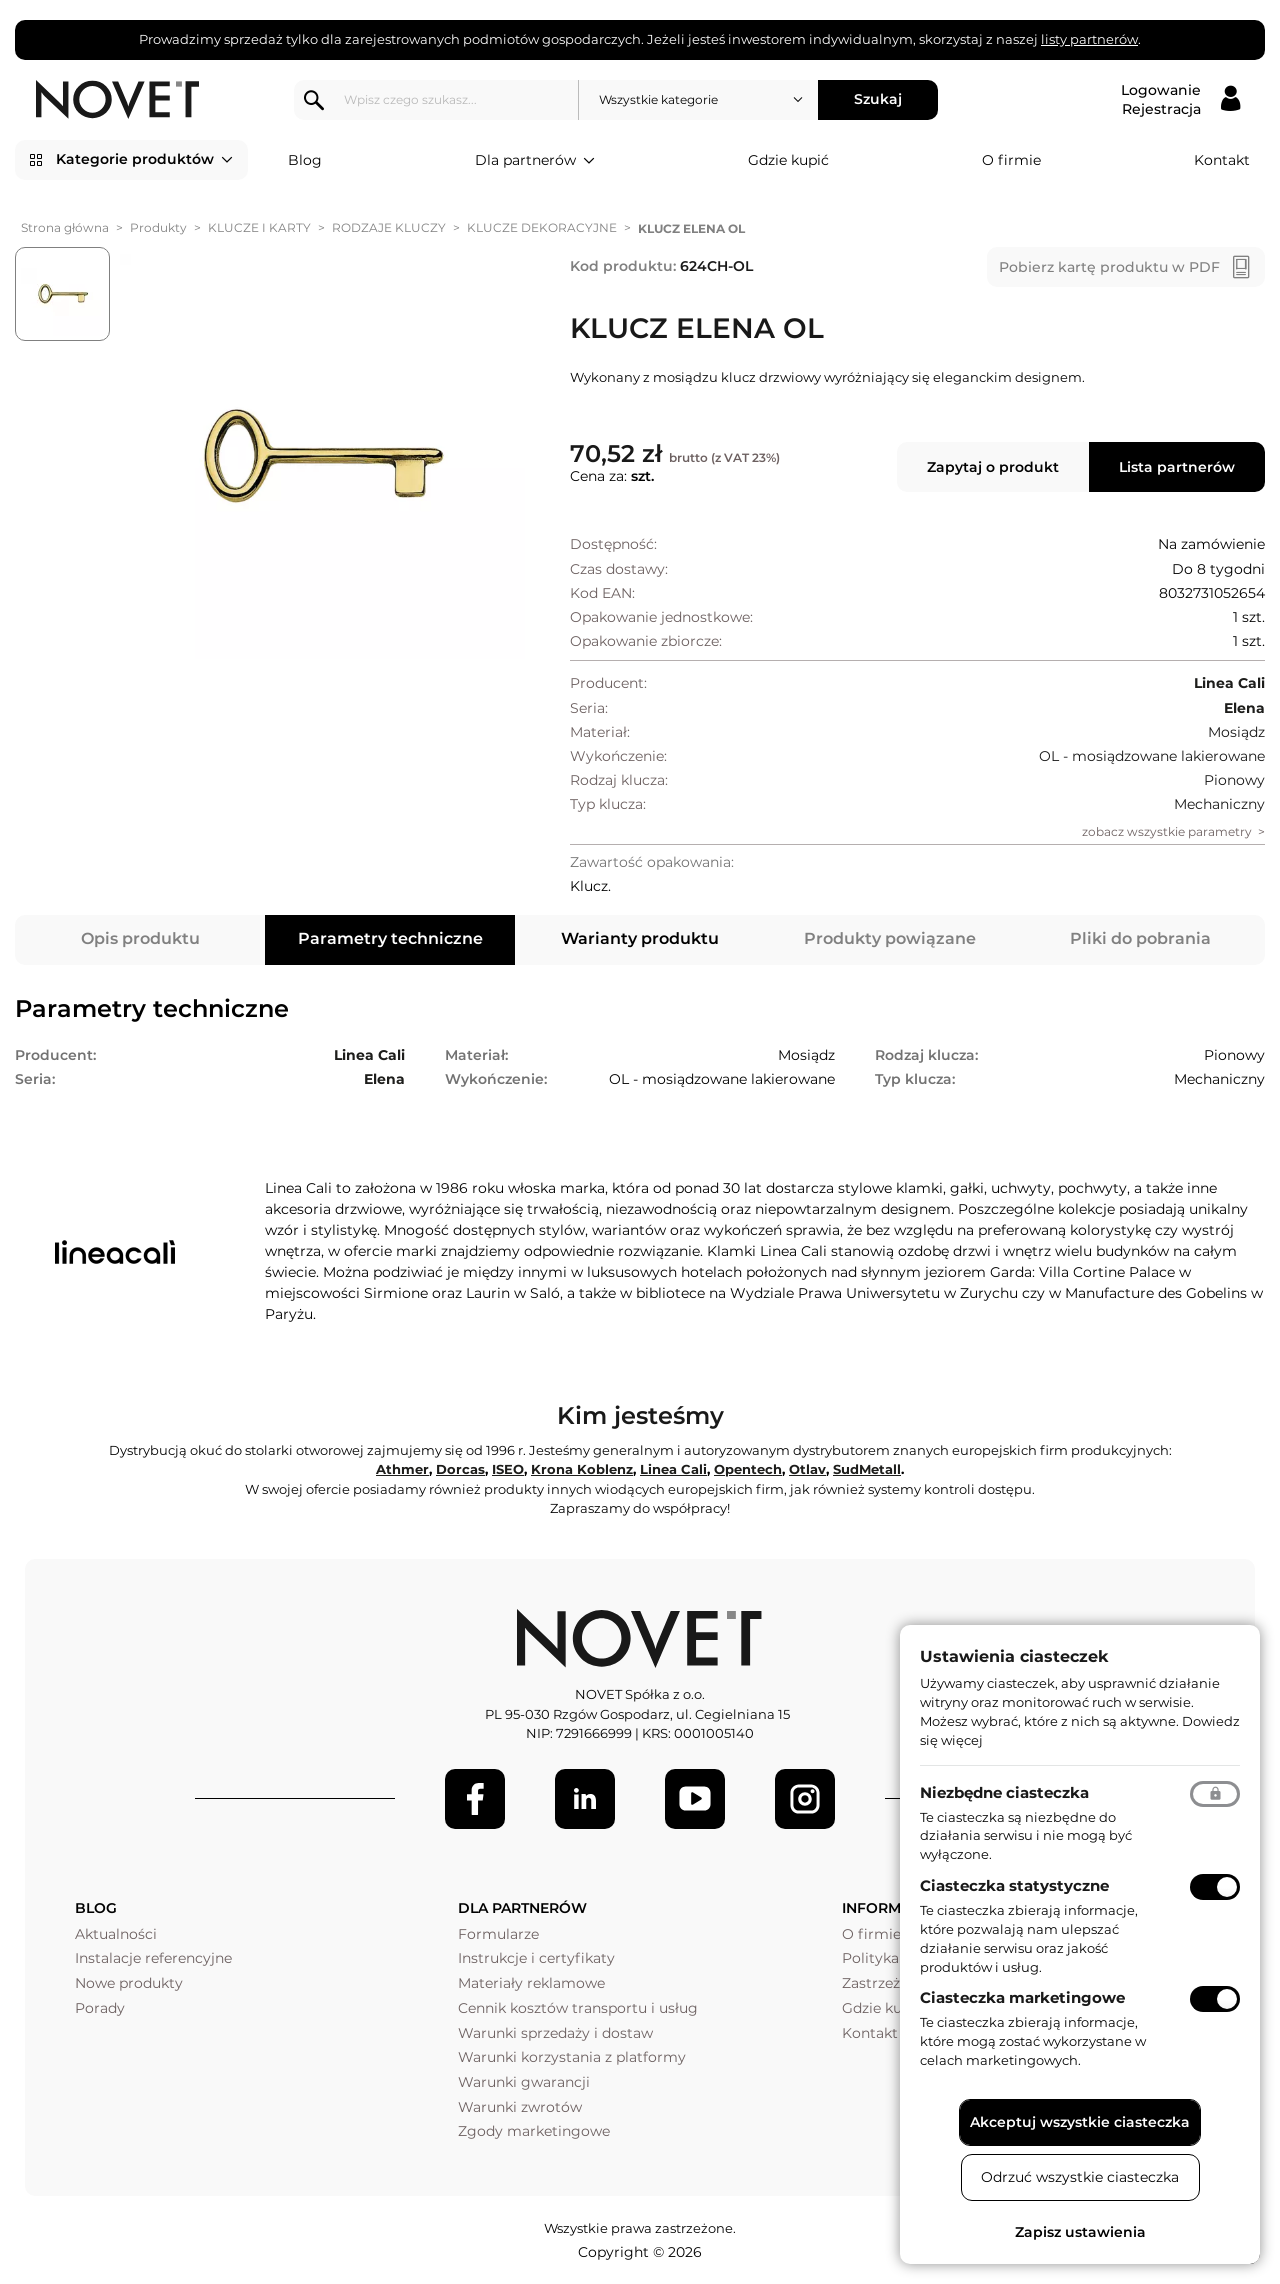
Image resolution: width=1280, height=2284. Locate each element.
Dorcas (460, 1469)
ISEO (508, 1469)
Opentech (748, 1469)
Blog (305, 160)
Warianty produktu (640, 938)
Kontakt (1222, 160)
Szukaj (879, 99)
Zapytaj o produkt (993, 467)
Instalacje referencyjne (153, 1958)
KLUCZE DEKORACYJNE (542, 227)
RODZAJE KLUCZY (389, 227)
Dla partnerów (535, 161)
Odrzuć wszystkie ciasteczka (1080, 2177)
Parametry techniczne (390, 938)
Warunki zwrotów (520, 2107)
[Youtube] (695, 1799)
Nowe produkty (129, 1983)
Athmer (402, 1469)
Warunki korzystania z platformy (572, 2057)
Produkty (158, 227)
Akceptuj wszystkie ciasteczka (1080, 2122)
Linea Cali (673, 1469)
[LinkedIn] (585, 1799)
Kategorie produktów (144, 160)
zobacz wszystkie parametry (1167, 831)
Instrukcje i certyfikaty (536, 1958)
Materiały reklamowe (531, 1983)
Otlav (807, 1469)
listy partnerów (1089, 39)
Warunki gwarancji (524, 2082)
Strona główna (65, 227)
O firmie (1011, 160)
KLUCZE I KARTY (259, 227)
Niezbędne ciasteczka (1004, 1792)
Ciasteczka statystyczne (1014, 1885)
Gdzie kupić (788, 160)
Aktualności (116, 1934)
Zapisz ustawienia (1080, 2232)
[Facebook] (475, 1799)
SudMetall (867, 1469)
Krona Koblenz (582, 1469)
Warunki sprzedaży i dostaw (555, 2033)
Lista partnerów (1177, 467)
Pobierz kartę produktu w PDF (1109, 267)
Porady (100, 2008)
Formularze (498, 1934)
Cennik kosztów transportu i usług (578, 2008)
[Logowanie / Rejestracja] (1180, 100)
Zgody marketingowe (534, 2131)
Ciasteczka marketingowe (1022, 1997)
